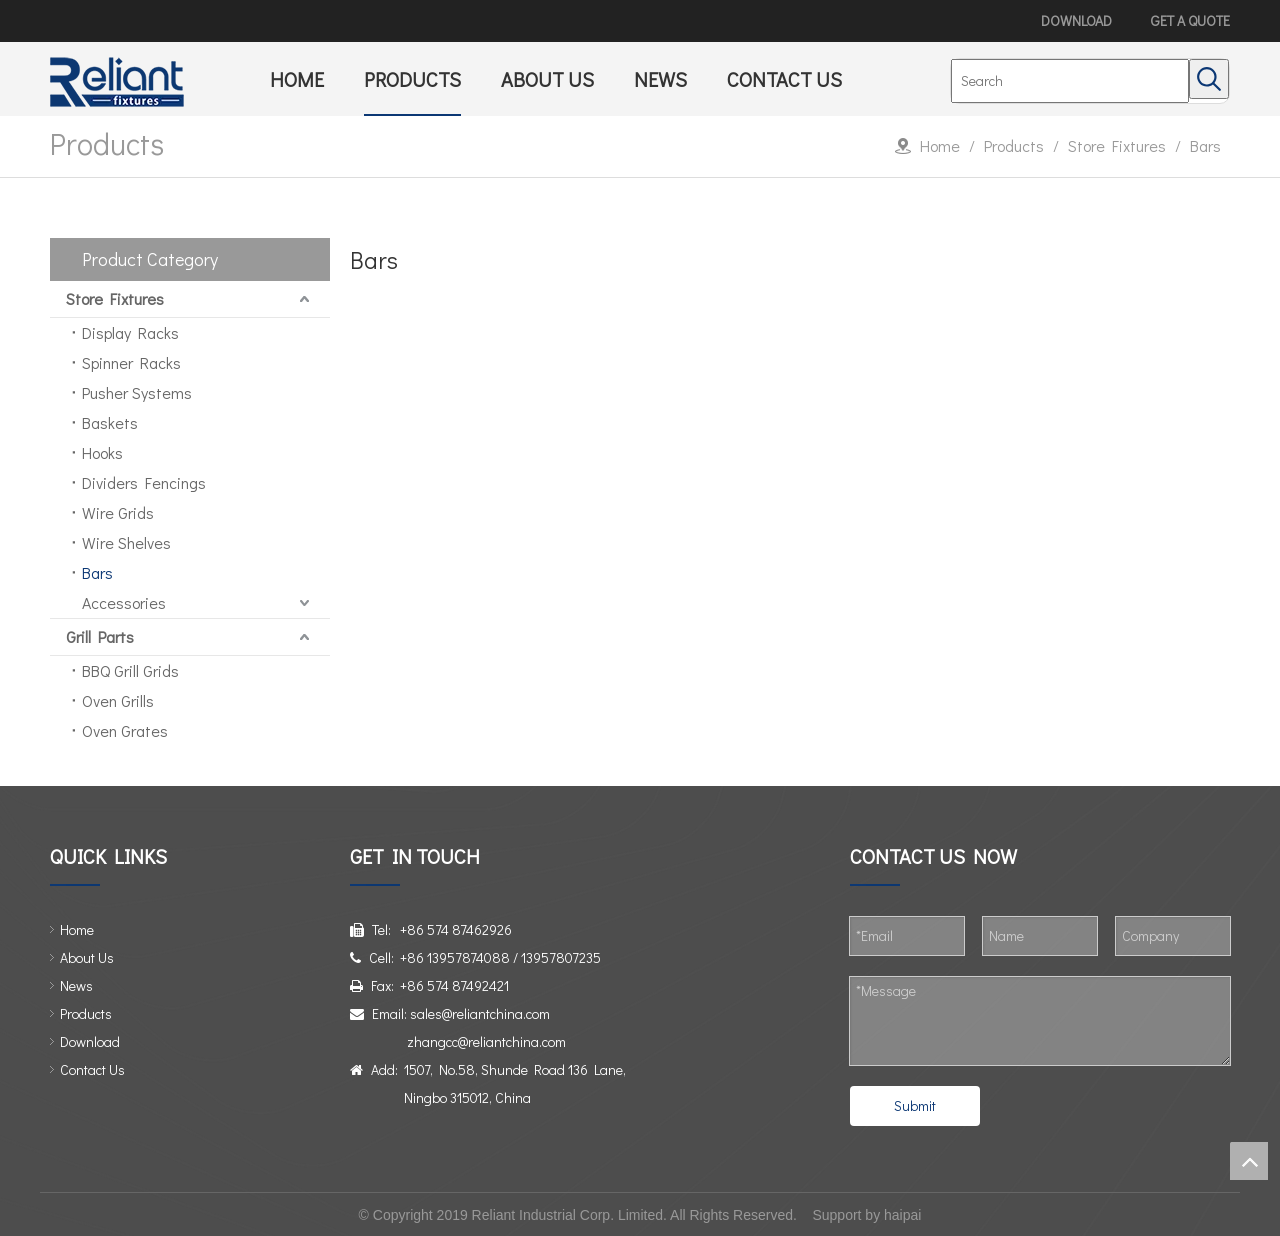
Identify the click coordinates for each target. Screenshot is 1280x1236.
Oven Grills (118, 700)
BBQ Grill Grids (130, 670)
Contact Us (92, 1069)
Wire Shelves (126, 542)
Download (90, 1041)
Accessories (124, 602)
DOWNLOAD (1076, 20)
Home (77, 929)
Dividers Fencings (144, 482)
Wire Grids (118, 512)
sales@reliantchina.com (480, 1013)
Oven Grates (125, 730)
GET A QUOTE (1190, 20)
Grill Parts (100, 636)
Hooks (102, 452)
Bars (97, 572)
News (76, 985)
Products (86, 1013)
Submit (915, 1105)
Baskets (110, 422)
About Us (87, 957)
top (1249, 1161)
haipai (902, 1215)
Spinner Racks (131, 362)
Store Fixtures (115, 298)
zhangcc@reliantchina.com (486, 1041)
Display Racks (130, 332)
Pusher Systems (137, 392)
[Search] (1070, 81)
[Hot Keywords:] (1209, 79)
